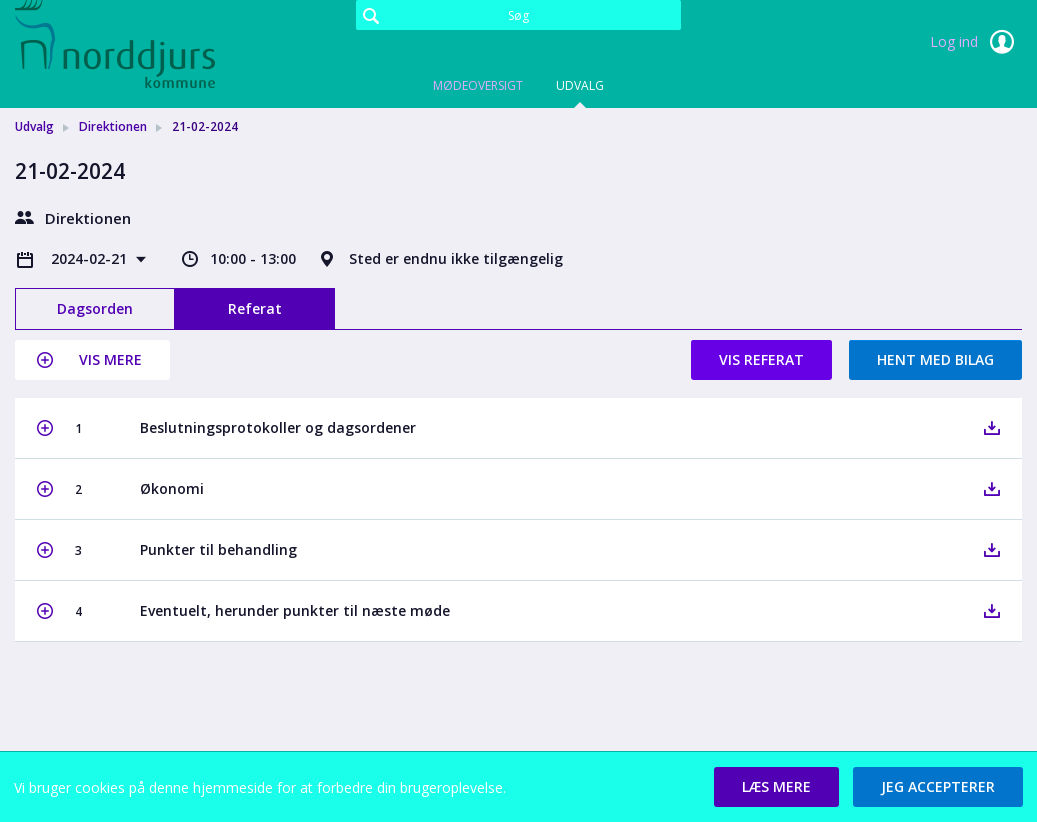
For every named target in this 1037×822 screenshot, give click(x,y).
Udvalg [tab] (580, 85)
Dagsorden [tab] (95, 308)
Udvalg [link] (34, 126)
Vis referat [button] (761, 359)
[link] (115, 44)
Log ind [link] (976, 42)
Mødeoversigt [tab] (478, 85)
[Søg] (519, 15)
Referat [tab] (255, 308)
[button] (92, 360)
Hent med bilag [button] (935, 359)
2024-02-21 (91, 258)
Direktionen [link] (113, 126)
